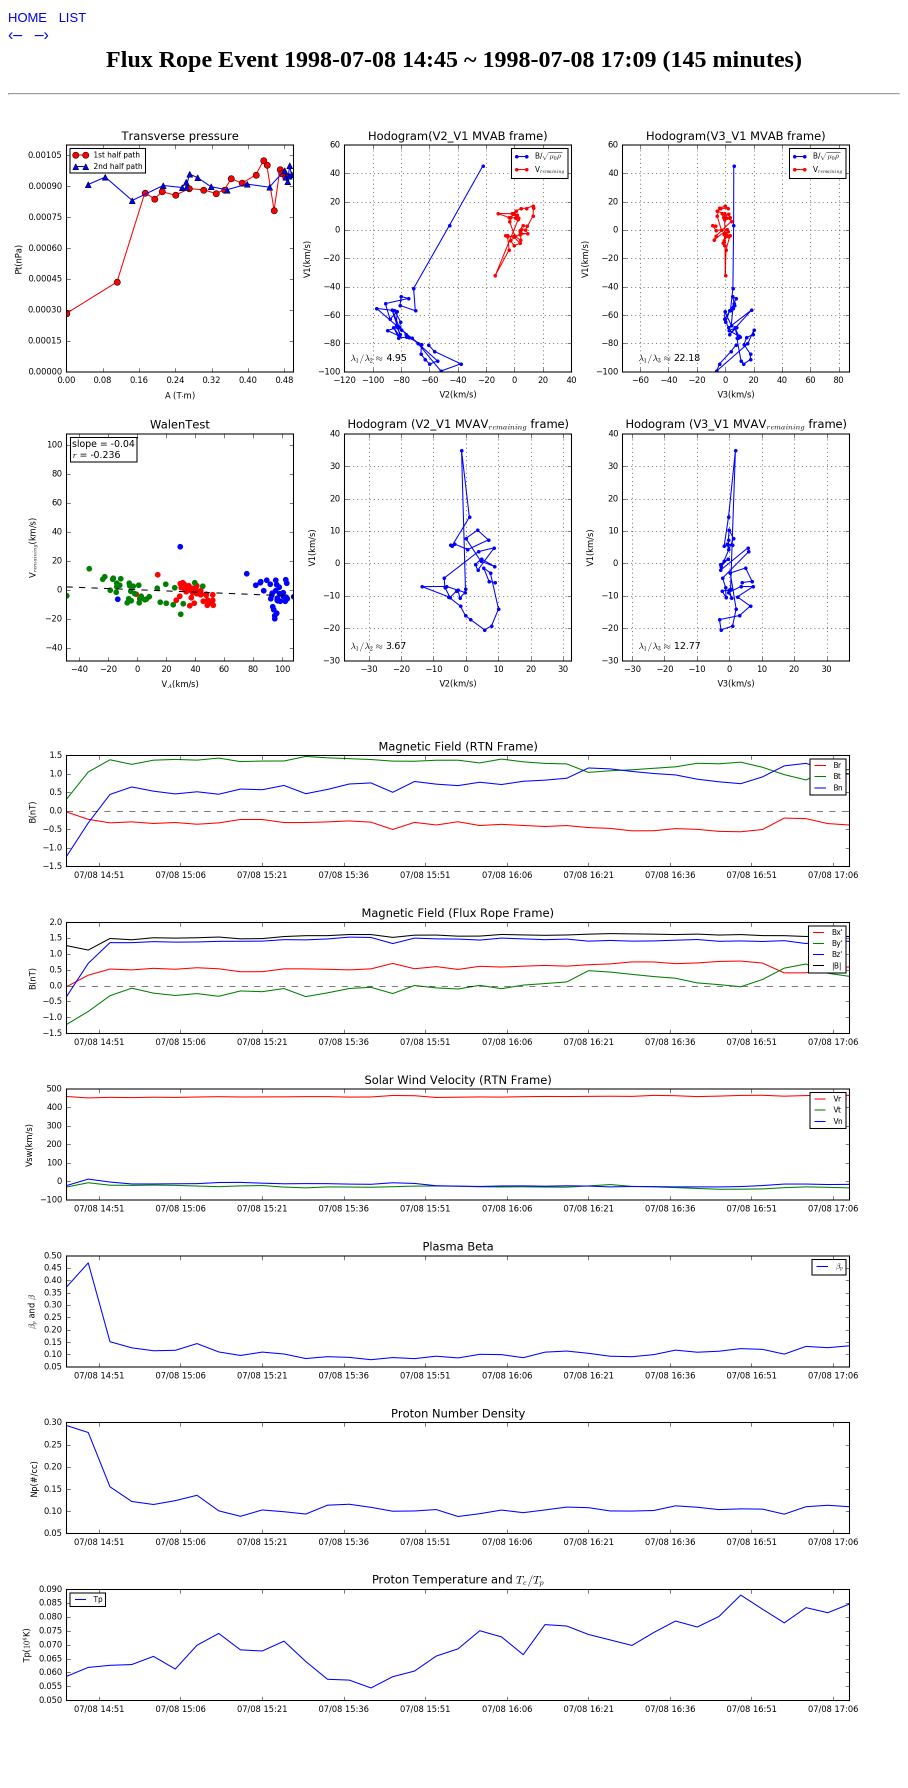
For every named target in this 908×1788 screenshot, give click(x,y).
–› (42, 34)
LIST (72, 17)
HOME (29, 17)
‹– (17, 34)
